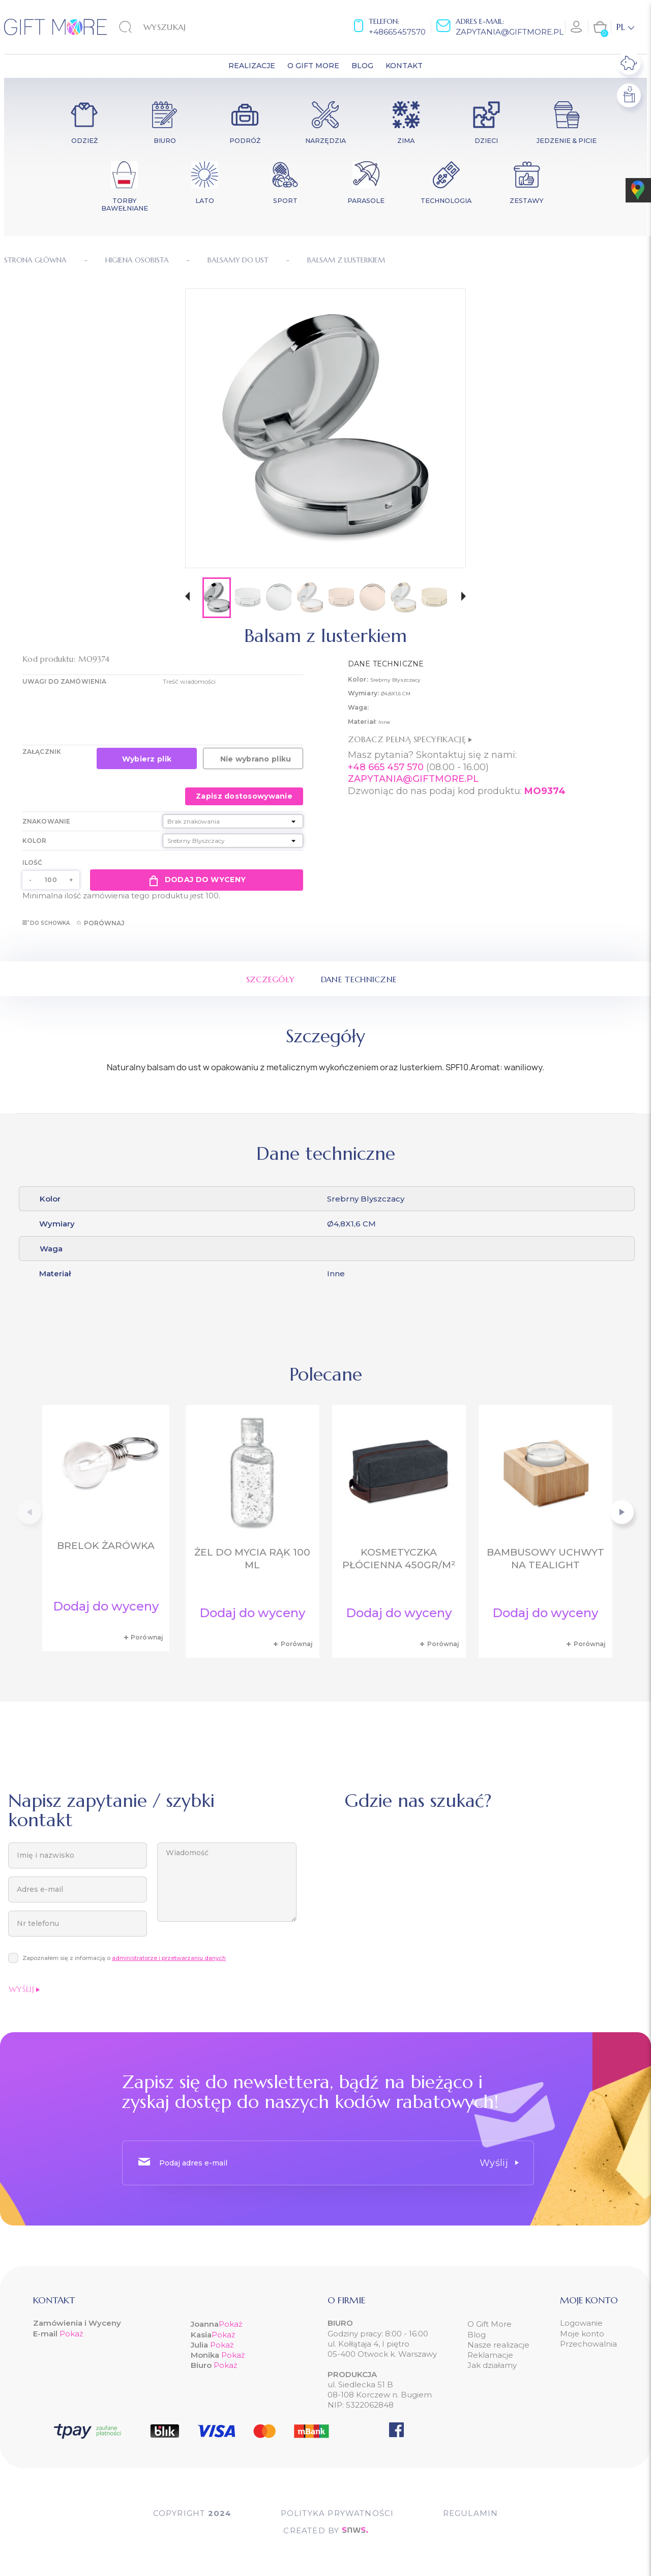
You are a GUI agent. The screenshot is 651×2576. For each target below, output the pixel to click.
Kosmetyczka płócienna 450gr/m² (398, 1558)
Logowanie (581, 2323)
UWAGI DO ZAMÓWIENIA (64, 681)
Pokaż (71, 2333)
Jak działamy (492, 2365)
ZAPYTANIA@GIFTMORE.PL (413, 778)
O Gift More (489, 2324)
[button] (187, 597)
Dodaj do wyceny (196, 880)
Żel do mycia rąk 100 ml (252, 1558)
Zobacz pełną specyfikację (410, 739)
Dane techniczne (359, 979)
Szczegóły (270, 979)
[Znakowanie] (233, 821)
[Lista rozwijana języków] (625, 27)
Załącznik (41, 751)
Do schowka (46, 923)
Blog (476, 2334)
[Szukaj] (171, 27)
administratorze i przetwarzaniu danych (169, 1958)
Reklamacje (490, 2355)
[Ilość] (51, 880)
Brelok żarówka (106, 1546)
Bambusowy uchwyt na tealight (545, 1558)
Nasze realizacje (498, 2345)
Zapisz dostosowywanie (244, 796)
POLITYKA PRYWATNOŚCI (337, 2513)
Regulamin (470, 2513)
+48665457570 (397, 32)
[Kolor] (233, 840)
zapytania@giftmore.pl (510, 32)
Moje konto (582, 2333)
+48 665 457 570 (386, 767)
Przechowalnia (588, 2344)
